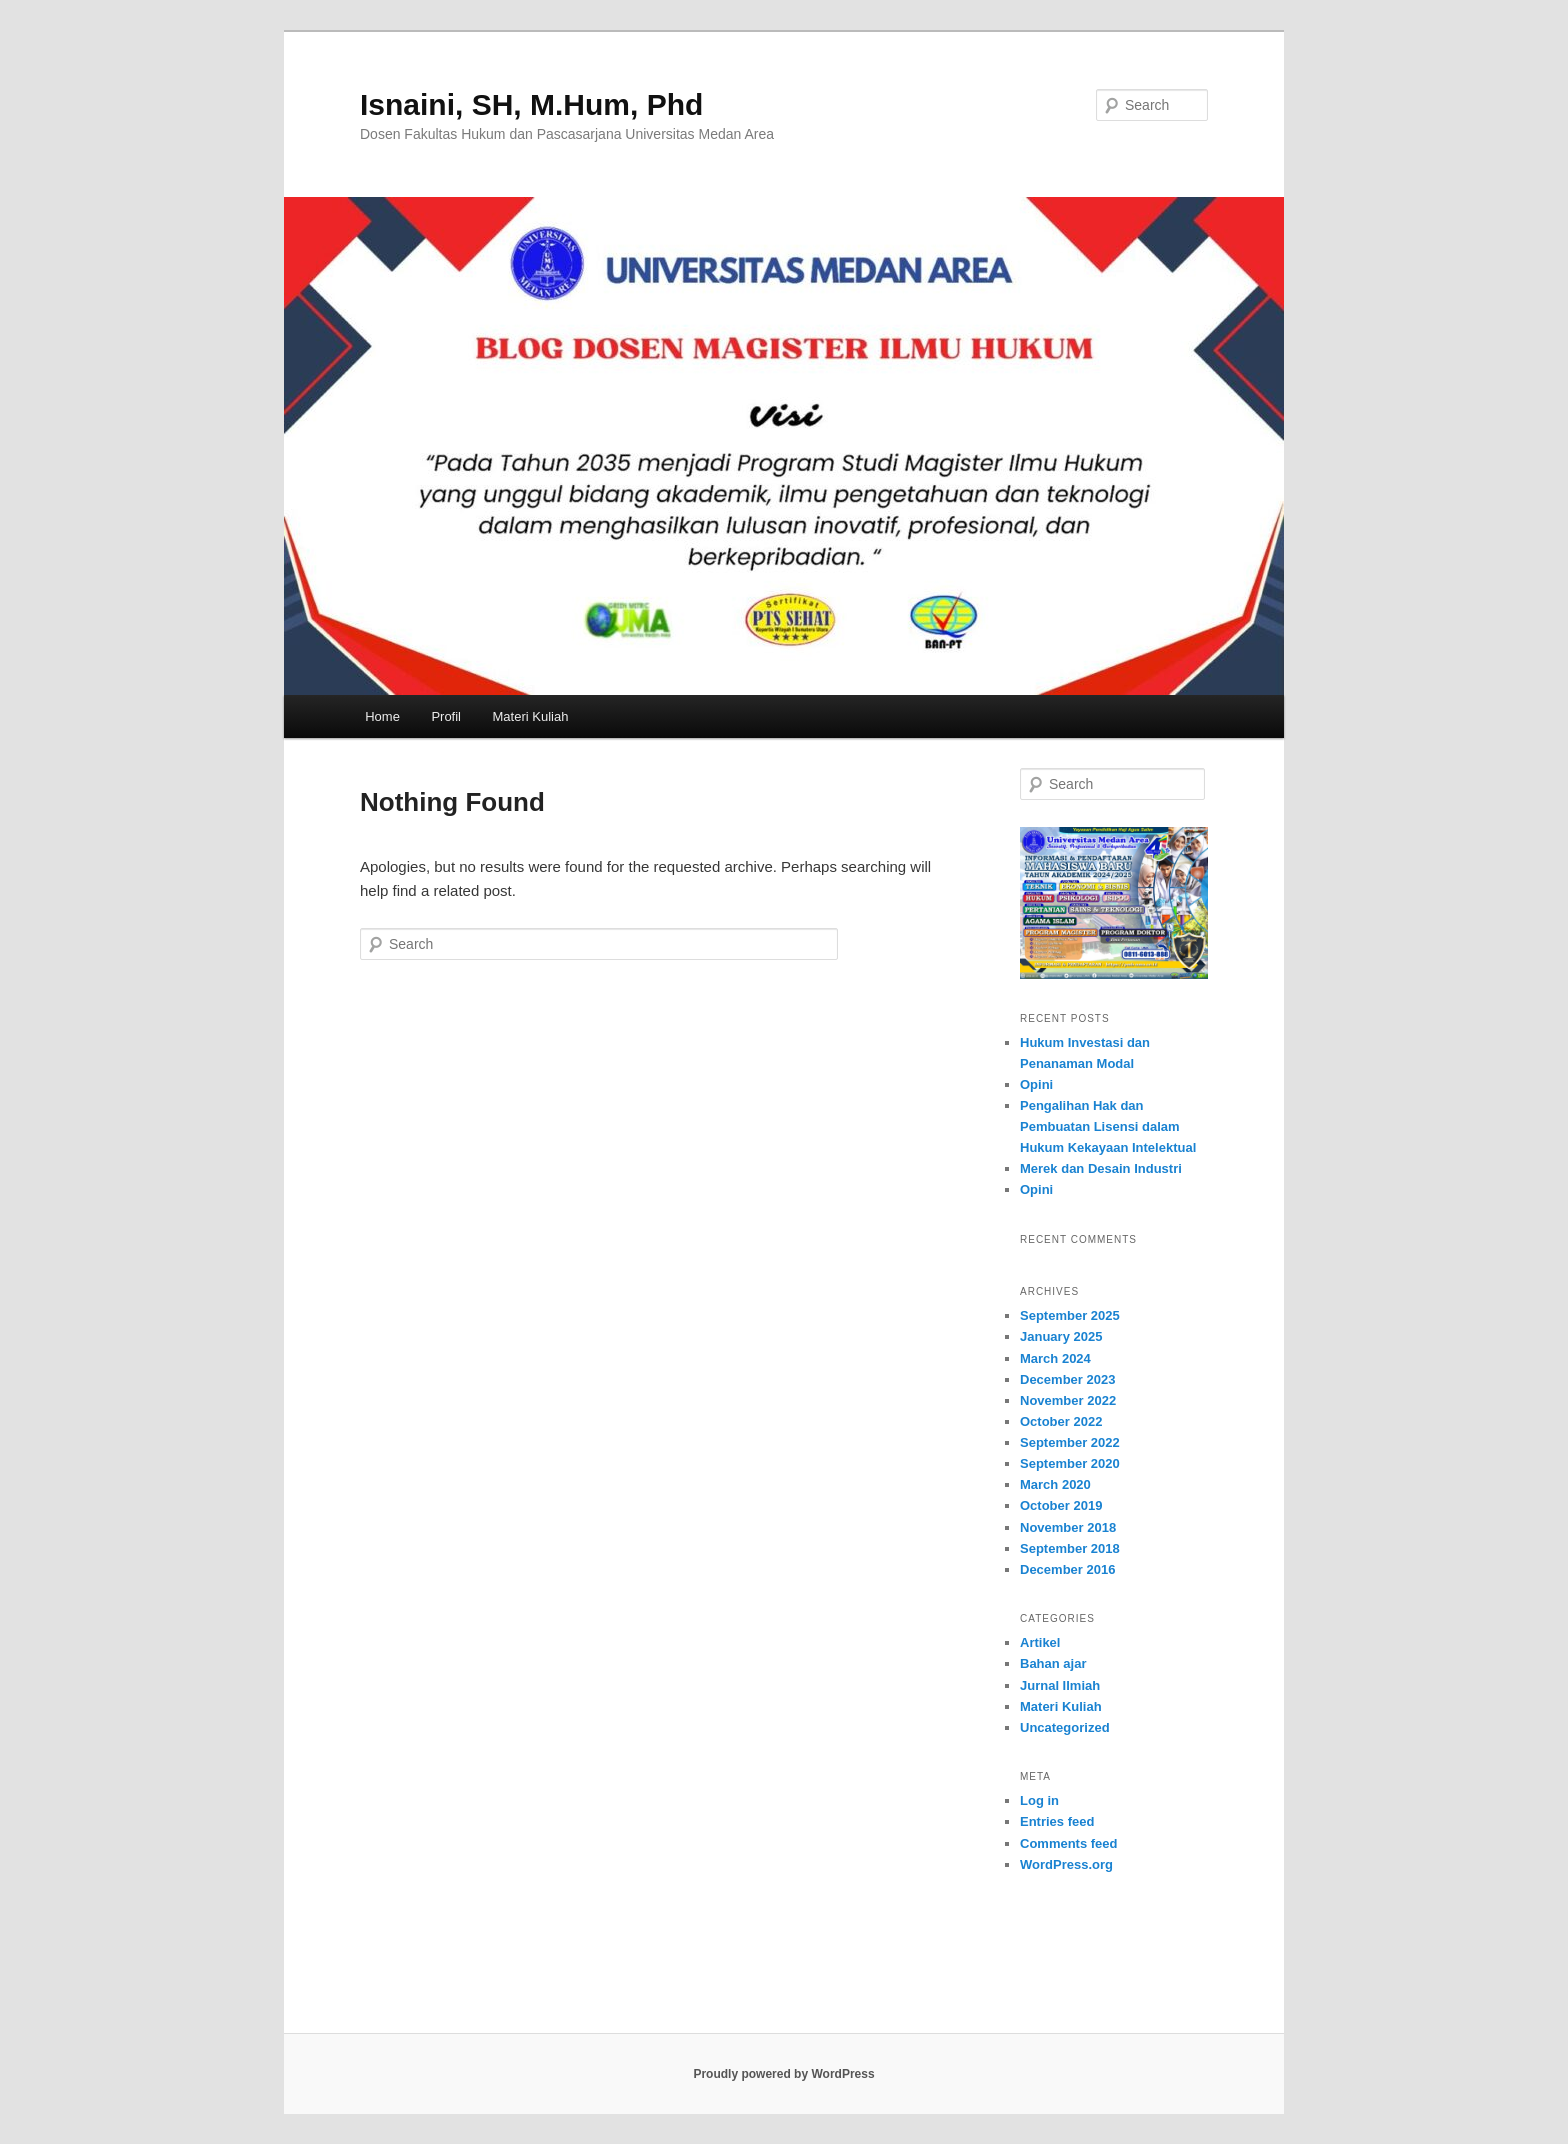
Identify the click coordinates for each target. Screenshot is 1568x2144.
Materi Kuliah (531, 716)
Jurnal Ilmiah (1060, 1685)
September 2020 (1070, 1463)
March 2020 (1055, 1484)
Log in (1039, 1800)
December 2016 (1067, 1569)
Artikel (1040, 1642)
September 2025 (1070, 1315)
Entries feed (1057, 1821)
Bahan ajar (1053, 1663)
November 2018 (1068, 1527)
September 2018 (1070, 1548)
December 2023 (1067, 1379)
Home (382, 716)
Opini (1036, 1084)
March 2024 (1055, 1358)
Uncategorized (1065, 1727)
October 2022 (1061, 1421)
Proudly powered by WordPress (783, 2074)
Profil (446, 716)
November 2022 (1068, 1400)
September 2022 (1070, 1442)
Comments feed (1069, 1843)
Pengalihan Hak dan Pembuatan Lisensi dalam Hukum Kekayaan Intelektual (1108, 1126)
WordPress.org (1066, 1864)
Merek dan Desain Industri (1101, 1168)
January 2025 (1061, 1336)
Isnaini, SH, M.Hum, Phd (531, 104)
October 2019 (1061, 1505)
